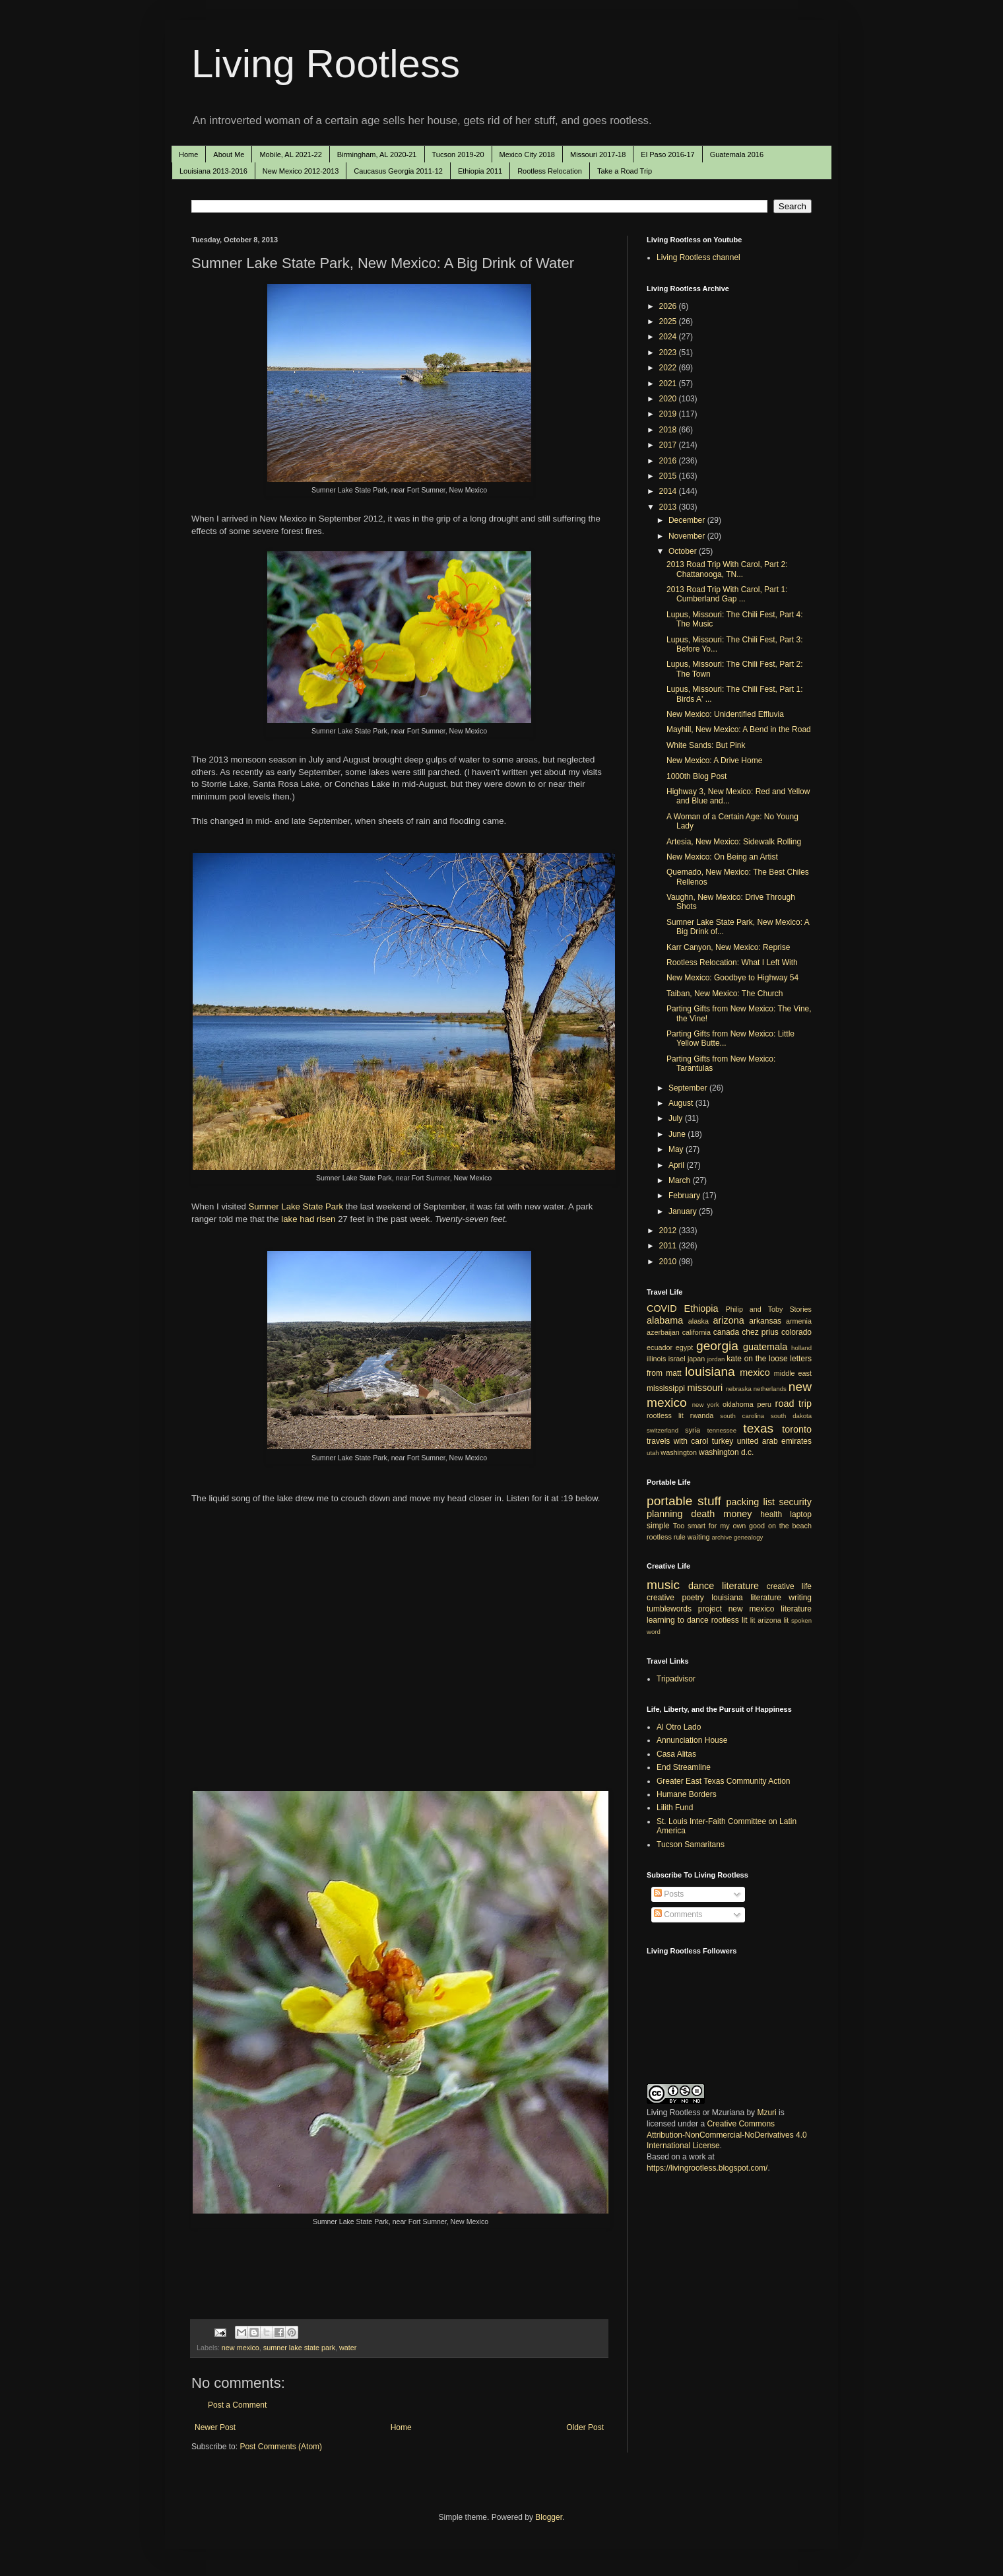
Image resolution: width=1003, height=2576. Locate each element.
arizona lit (773, 1620)
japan (696, 1359)
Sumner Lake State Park (296, 1206)
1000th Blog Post (696, 776)
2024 (669, 336)
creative (660, 1597)
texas (758, 1428)
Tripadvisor (676, 1678)
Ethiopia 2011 (480, 171)
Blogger (548, 2517)
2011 (669, 1245)
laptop (801, 1514)
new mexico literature (770, 1608)
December (687, 520)
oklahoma (738, 1404)
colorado (796, 1332)
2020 (669, 398)
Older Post (585, 2427)
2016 (669, 460)
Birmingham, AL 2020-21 (377, 154)
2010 (669, 1261)
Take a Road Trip (624, 171)
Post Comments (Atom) (281, 2446)
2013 (669, 507)
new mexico (240, 2348)
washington (679, 1452)
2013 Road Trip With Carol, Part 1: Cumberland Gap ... (726, 594)
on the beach (790, 1526)
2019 (669, 414)
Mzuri (766, 2112)
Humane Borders (687, 1794)
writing (800, 1597)
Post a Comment (237, 2405)
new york (705, 1404)
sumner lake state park (299, 2348)
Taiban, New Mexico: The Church (724, 993)
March (680, 1180)
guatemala (765, 1346)
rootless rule (666, 1537)
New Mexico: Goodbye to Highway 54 (732, 977)
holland (801, 1347)
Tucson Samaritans (691, 1844)
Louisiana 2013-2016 (213, 171)
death (703, 1513)
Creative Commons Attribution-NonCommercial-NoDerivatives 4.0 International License (727, 2135)
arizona (728, 1320)
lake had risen (307, 1219)
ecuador (659, 1347)
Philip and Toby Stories (769, 1309)
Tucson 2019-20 (458, 154)
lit (753, 1620)
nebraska (738, 1388)
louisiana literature (746, 1597)
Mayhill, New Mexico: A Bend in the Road (738, 729)
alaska (698, 1321)
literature (740, 1585)
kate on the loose (757, 1358)
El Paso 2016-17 (667, 154)
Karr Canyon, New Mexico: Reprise (728, 947)
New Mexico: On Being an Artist (722, 857)
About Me (228, 154)
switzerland (662, 1430)
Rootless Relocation (549, 171)
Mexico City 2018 (527, 154)
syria (692, 1430)
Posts (669, 1894)
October (683, 551)
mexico (755, 1372)
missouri (705, 1387)
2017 (669, 445)
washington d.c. (726, 1452)
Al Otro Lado (679, 1727)
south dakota (791, 1415)
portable (669, 1501)
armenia (799, 1321)
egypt (684, 1347)
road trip (793, 1403)
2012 (669, 1230)
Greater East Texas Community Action (724, 1781)
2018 (669, 429)
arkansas (765, 1321)
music (663, 1585)
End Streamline (684, 1767)
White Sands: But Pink (705, 745)
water (347, 2348)
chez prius (760, 1332)
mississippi (666, 1388)
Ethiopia (701, 1308)
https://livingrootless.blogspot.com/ (707, 2168)
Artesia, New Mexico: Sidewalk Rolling (733, 841)
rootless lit (665, 1415)
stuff (709, 1501)
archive (721, 1537)
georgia (717, 1346)
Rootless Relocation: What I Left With (732, 962)
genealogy (748, 1537)
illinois (656, 1359)
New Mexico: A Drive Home (714, 760)
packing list (751, 1502)
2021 (669, 383)
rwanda (701, 1415)
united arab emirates (774, 1441)
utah (653, 1452)
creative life (789, 1586)
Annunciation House (692, 1740)
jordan (716, 1359)
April (677, 1165)
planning (664, 1513)
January (683, 1211)
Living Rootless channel (698, 257)
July (676, 1118)
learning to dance (678, 1620)
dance (701, 1585)
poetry (693, 1597)
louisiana (710, 1371)
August (682, 1103)
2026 (669, 306)
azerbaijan (663, 1332)
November (687, 536)
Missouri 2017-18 (598, 154)
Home (188, 154)
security (795, 1502)
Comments (678, 1914)
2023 (669, 352)
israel (677, 1359)
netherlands (770, 1388)
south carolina (742, 1415)
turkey (723, 1441)
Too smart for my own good (719, 1526)
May (677, 1149)
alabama (665, 1320)
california (696, 1332)
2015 (669, 476)
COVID (662, 1308)
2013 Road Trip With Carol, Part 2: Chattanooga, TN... (726, 569)
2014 (669, 491)
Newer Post (215, 2427)
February (685, 1195)
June (678, 1134)
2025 (669, 321)
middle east (793, 1373)
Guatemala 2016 (736, 154)
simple (658, 1525)
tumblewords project (684, 1608)
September (688, 1088)
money (737, 1513)
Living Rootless (325, 64)
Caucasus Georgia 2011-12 (398, 171)
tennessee (721, 1430)
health (771, 1514)
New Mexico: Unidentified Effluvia (725, 714)
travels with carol (677, 1441)
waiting (699, 1537)
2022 (669, 367)
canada (726, 1332)
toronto (797, 1429)
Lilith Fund (675, 1807)
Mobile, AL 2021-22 (290, 154)
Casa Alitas (676, 1754)
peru (764, 1404)
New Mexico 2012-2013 (301, 171)
